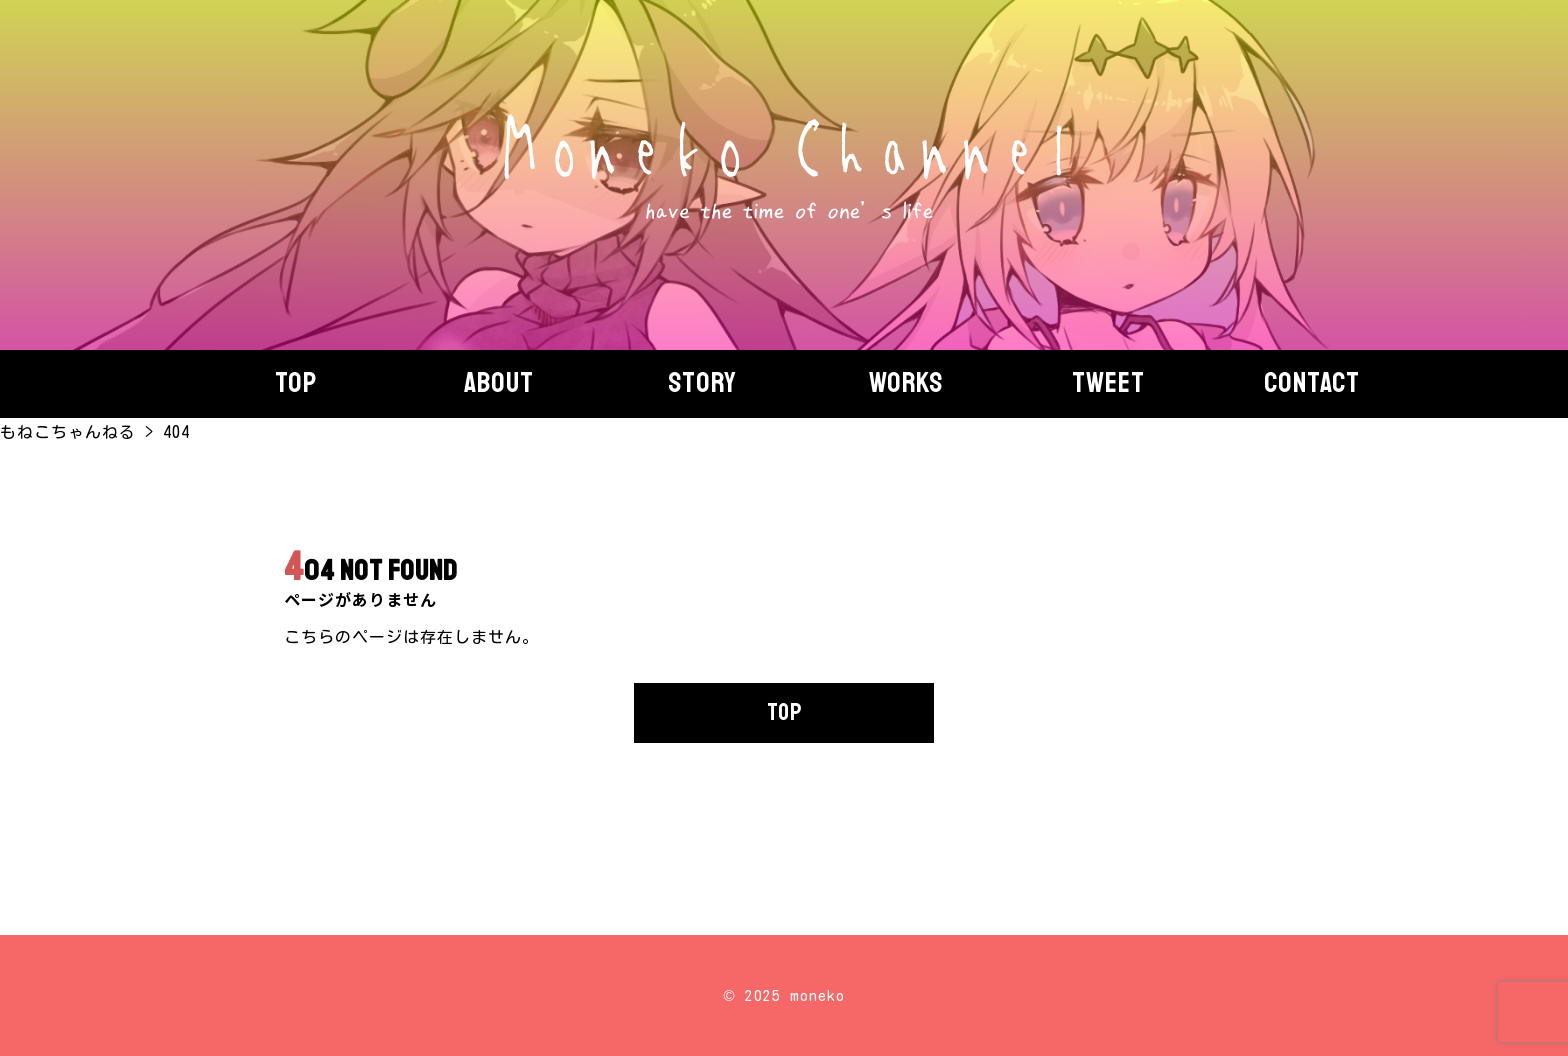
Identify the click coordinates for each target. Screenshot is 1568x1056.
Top (296, 383)
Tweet (1108, 383)
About (499, 383)
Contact (1312, 383)
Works (906, 383)
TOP (784, 712)
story (702, 383)
